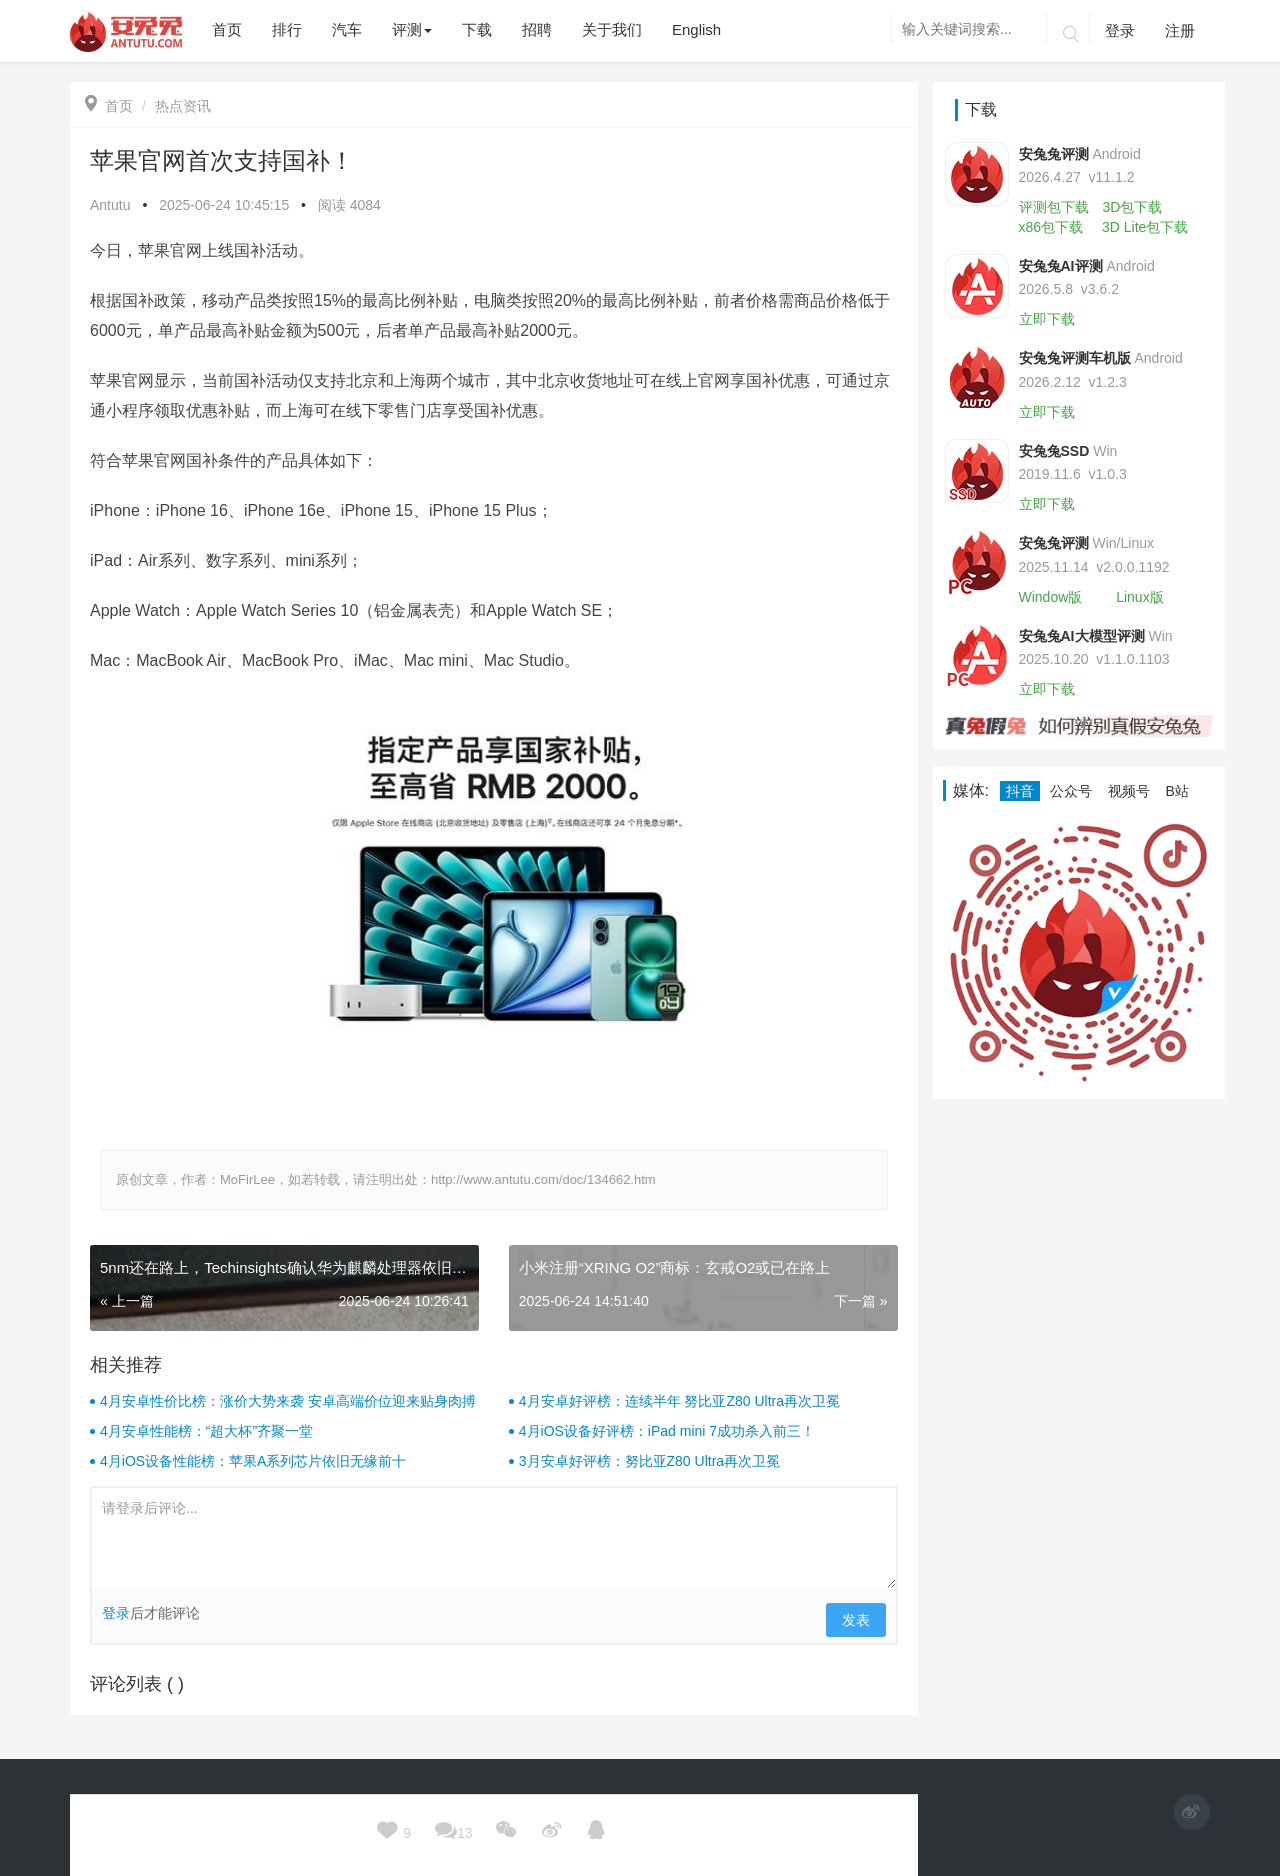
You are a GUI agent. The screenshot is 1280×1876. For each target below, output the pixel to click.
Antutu (110, 205)
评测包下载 (1054, 207)
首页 (109, 106)
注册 (1180, 30)
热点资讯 (183, 106)
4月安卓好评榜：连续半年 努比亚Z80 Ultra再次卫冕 (679, 1401)
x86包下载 (1051, 227)
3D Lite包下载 (1145, 227)
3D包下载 (1132, 207)
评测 (412, 29)
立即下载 (1047, 319)
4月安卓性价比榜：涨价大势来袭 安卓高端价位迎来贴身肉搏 (288, 1401)
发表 (856, 1620)
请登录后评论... (494, 1538)
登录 (1120, 30)
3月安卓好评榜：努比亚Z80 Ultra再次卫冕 (649, 1461)
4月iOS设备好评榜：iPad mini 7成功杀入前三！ (667, 1431)
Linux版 (1139, 597)
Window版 (1051, 597)
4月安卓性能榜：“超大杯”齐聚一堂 (206, 1431)
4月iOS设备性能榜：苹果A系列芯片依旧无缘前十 (253, 1461)
